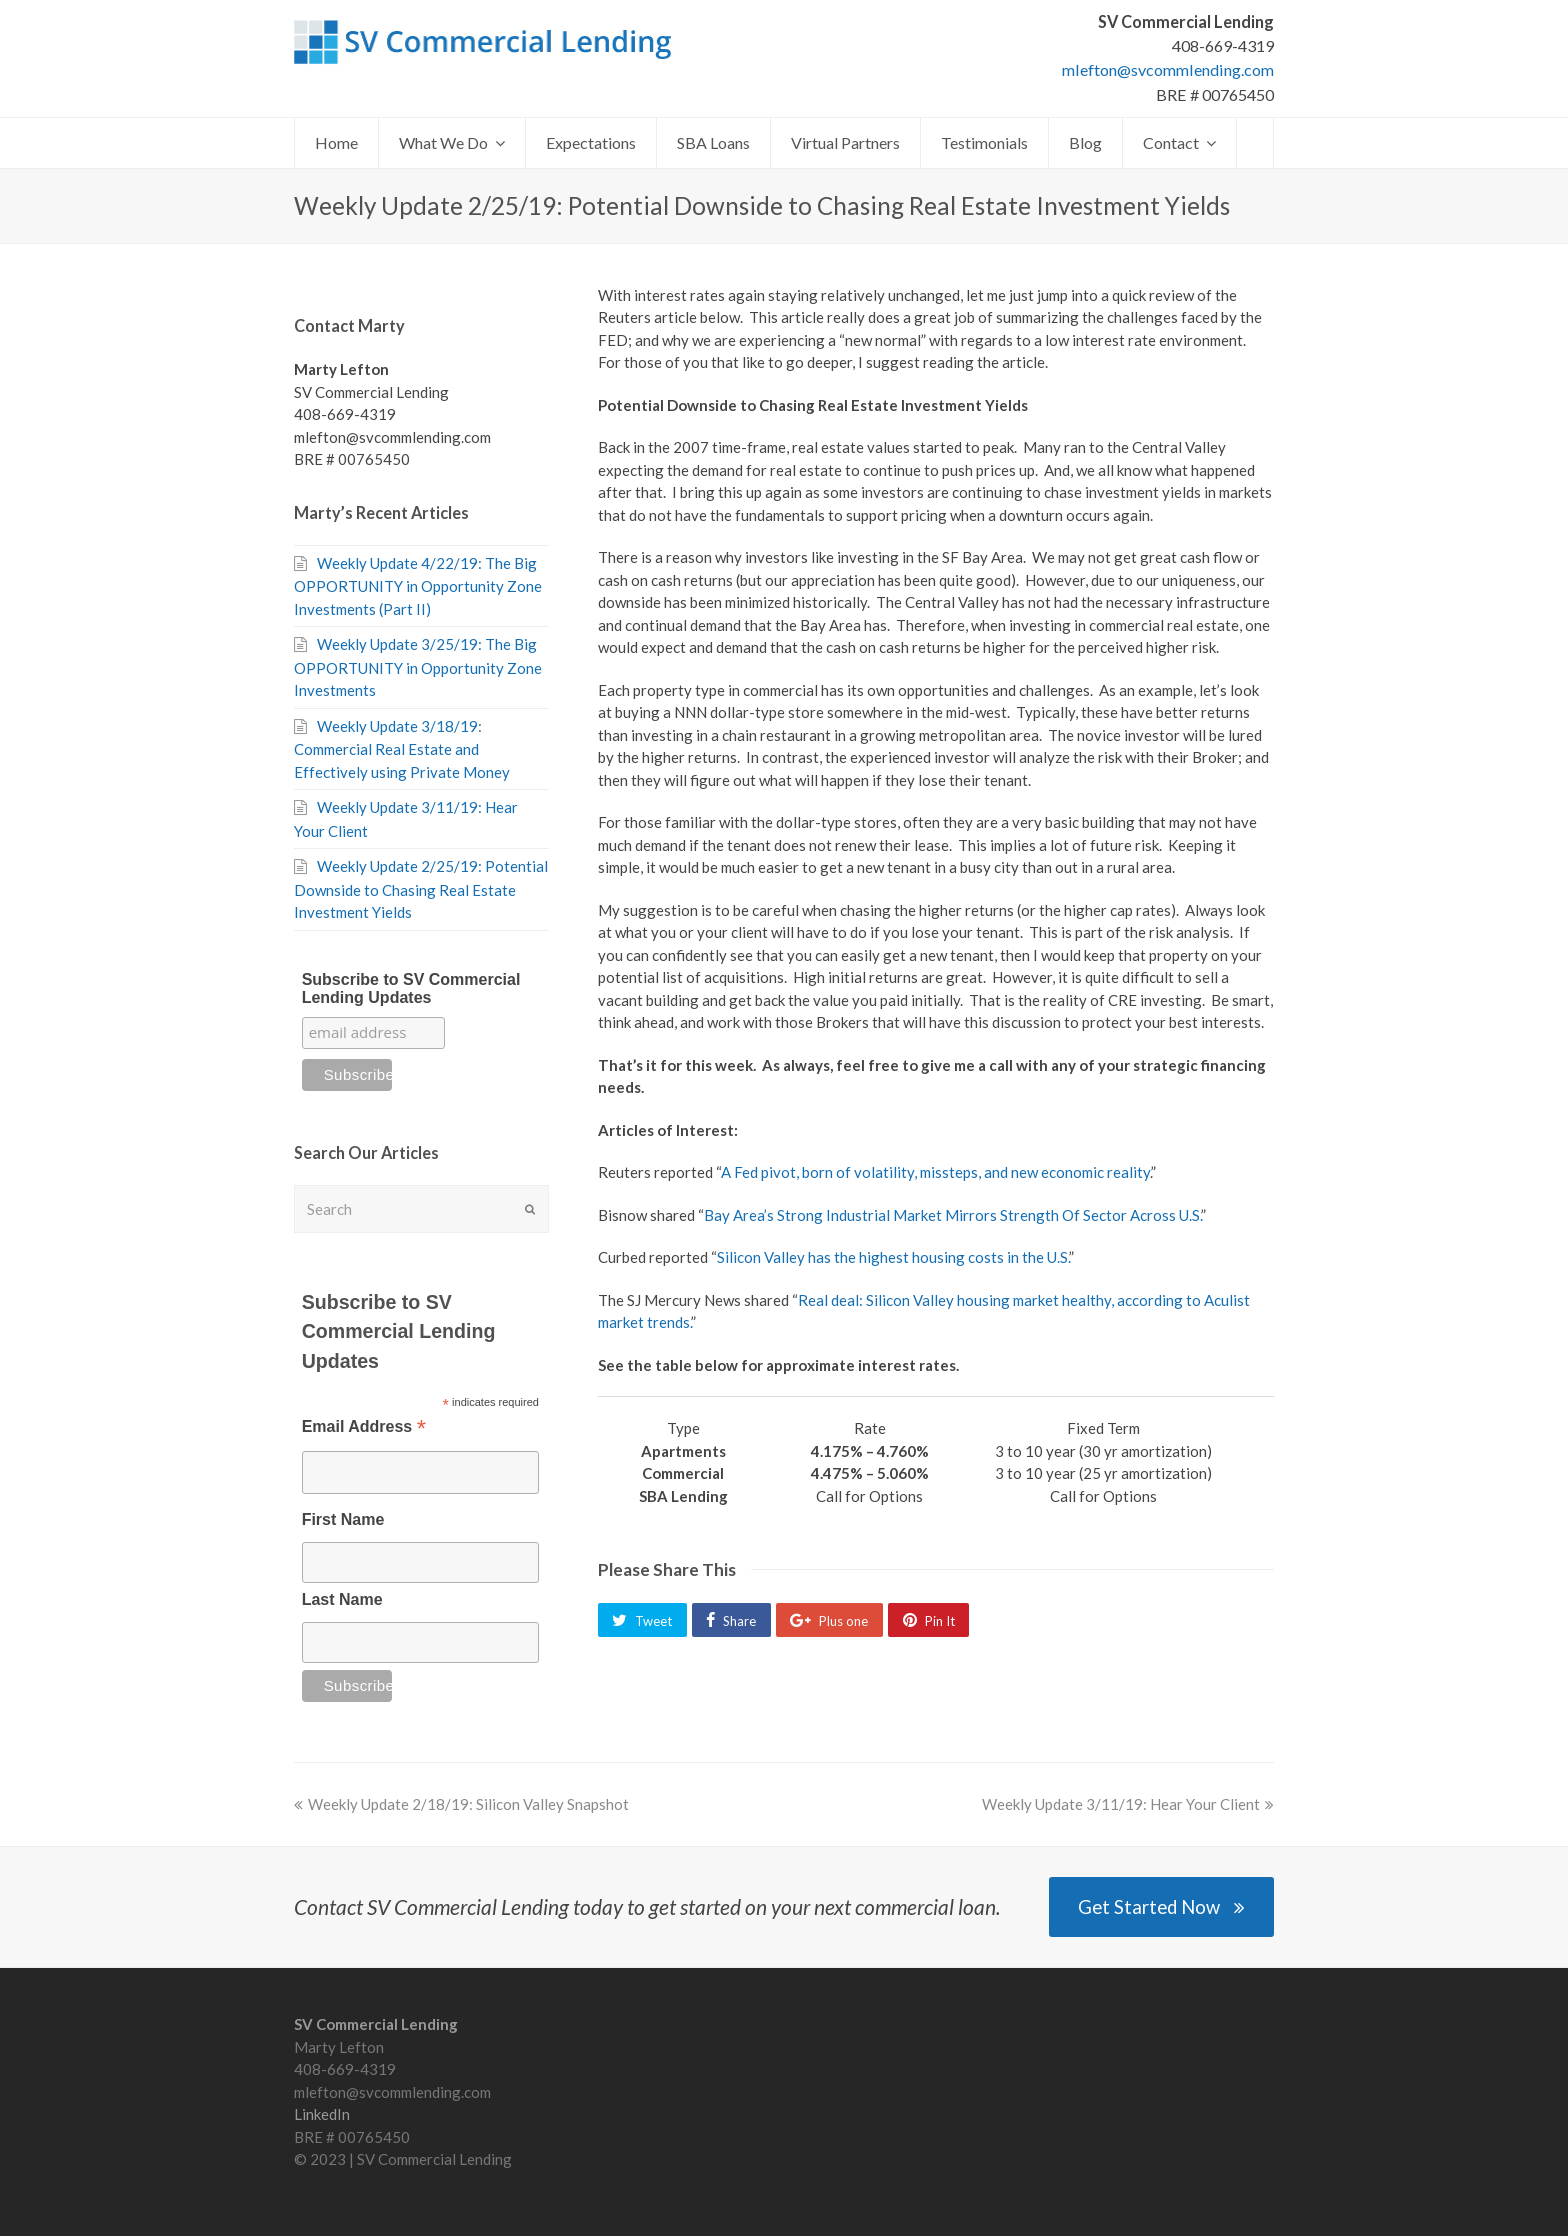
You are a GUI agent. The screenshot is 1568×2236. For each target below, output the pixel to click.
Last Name (342, 1599)
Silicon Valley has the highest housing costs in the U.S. (893, 1257)
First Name (343, 1519)
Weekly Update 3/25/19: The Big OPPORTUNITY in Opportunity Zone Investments (418, 667)
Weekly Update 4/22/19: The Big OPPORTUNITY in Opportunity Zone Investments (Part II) (418, 586)
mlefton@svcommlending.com (1168, 69)
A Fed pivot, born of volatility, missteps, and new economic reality (935, 1172)
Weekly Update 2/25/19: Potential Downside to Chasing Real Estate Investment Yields (421, 889)
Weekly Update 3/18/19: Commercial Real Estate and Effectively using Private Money (402, 749)
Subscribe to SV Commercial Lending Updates (411, 988)
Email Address (364, 1428)
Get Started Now (1161, 1907)
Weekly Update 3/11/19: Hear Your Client (1128, 1804)
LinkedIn (322, 2114)
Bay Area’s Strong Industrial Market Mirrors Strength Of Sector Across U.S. (952, 1215)
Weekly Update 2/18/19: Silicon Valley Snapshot (461, 1804)
